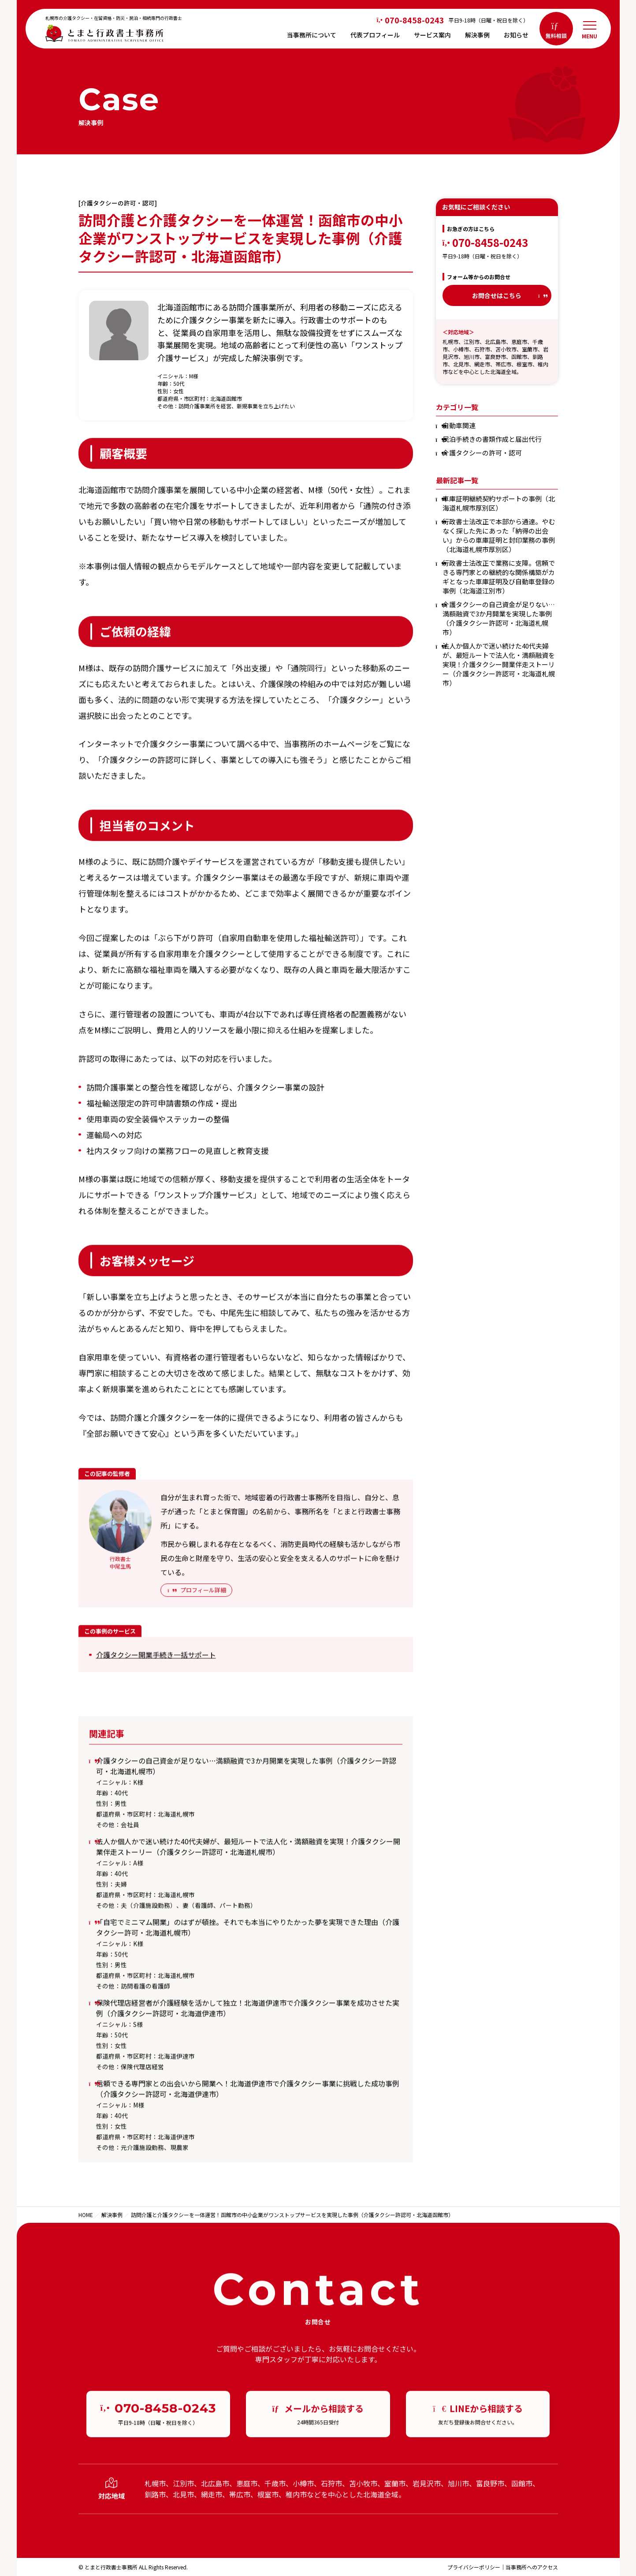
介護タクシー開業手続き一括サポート (156, 1660)
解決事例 (477, 34)
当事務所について (311, 34)
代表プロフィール (375, 34)
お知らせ (516, 34)
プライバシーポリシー (473, 2567)
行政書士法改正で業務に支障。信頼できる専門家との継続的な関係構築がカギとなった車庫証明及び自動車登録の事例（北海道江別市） (499, 576)
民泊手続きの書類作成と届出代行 (492, 439)
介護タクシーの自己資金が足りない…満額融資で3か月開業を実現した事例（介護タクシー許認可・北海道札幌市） (499, 618)
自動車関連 (459, 425)
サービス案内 (432, 34)
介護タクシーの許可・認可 (482, 452)
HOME (85, 2214)
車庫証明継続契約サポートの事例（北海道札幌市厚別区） (499, 503)
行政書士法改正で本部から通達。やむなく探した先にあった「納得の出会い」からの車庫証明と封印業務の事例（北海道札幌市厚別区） (499, 535)
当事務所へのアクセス (532, 2567)
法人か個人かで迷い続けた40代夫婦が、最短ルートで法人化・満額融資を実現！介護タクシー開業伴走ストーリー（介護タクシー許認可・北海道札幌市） (499, 664)
